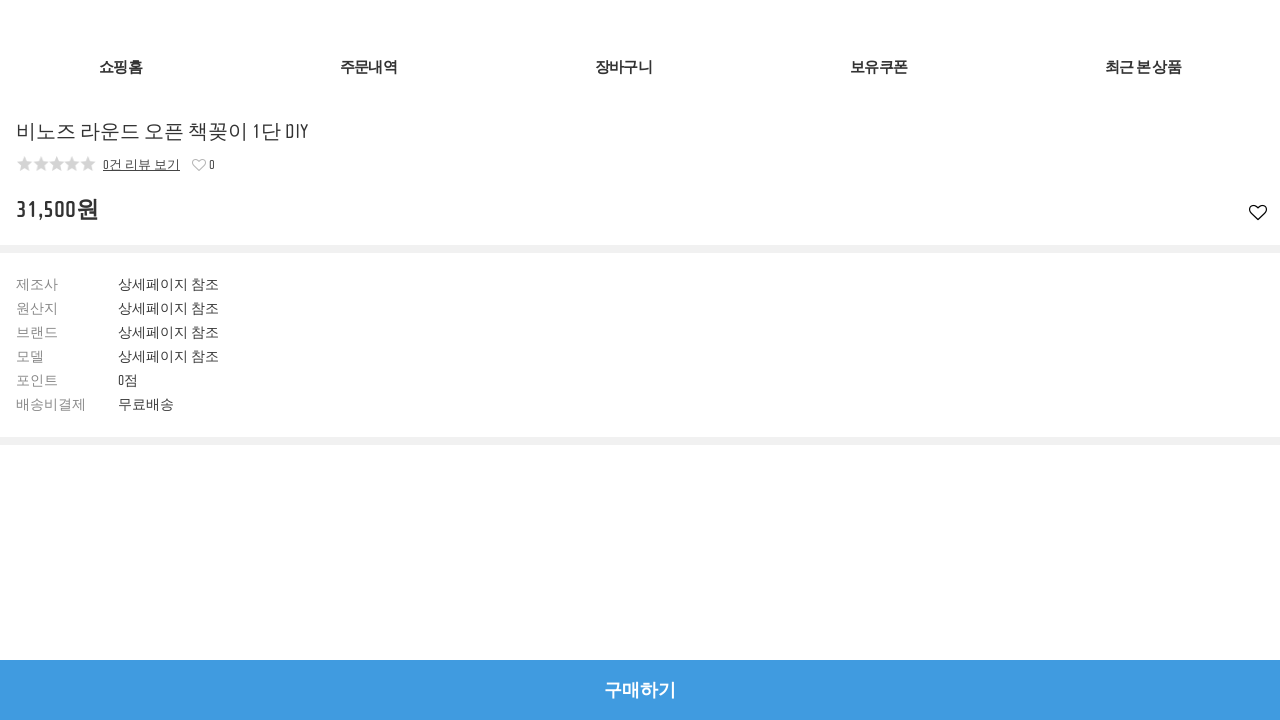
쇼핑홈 (120, 67)
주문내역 (368, 67)
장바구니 (623, 67)
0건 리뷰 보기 (141, 164)
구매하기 (640, 690)
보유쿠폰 (878, 67)
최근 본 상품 (1143, 67)
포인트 (37, 381)
